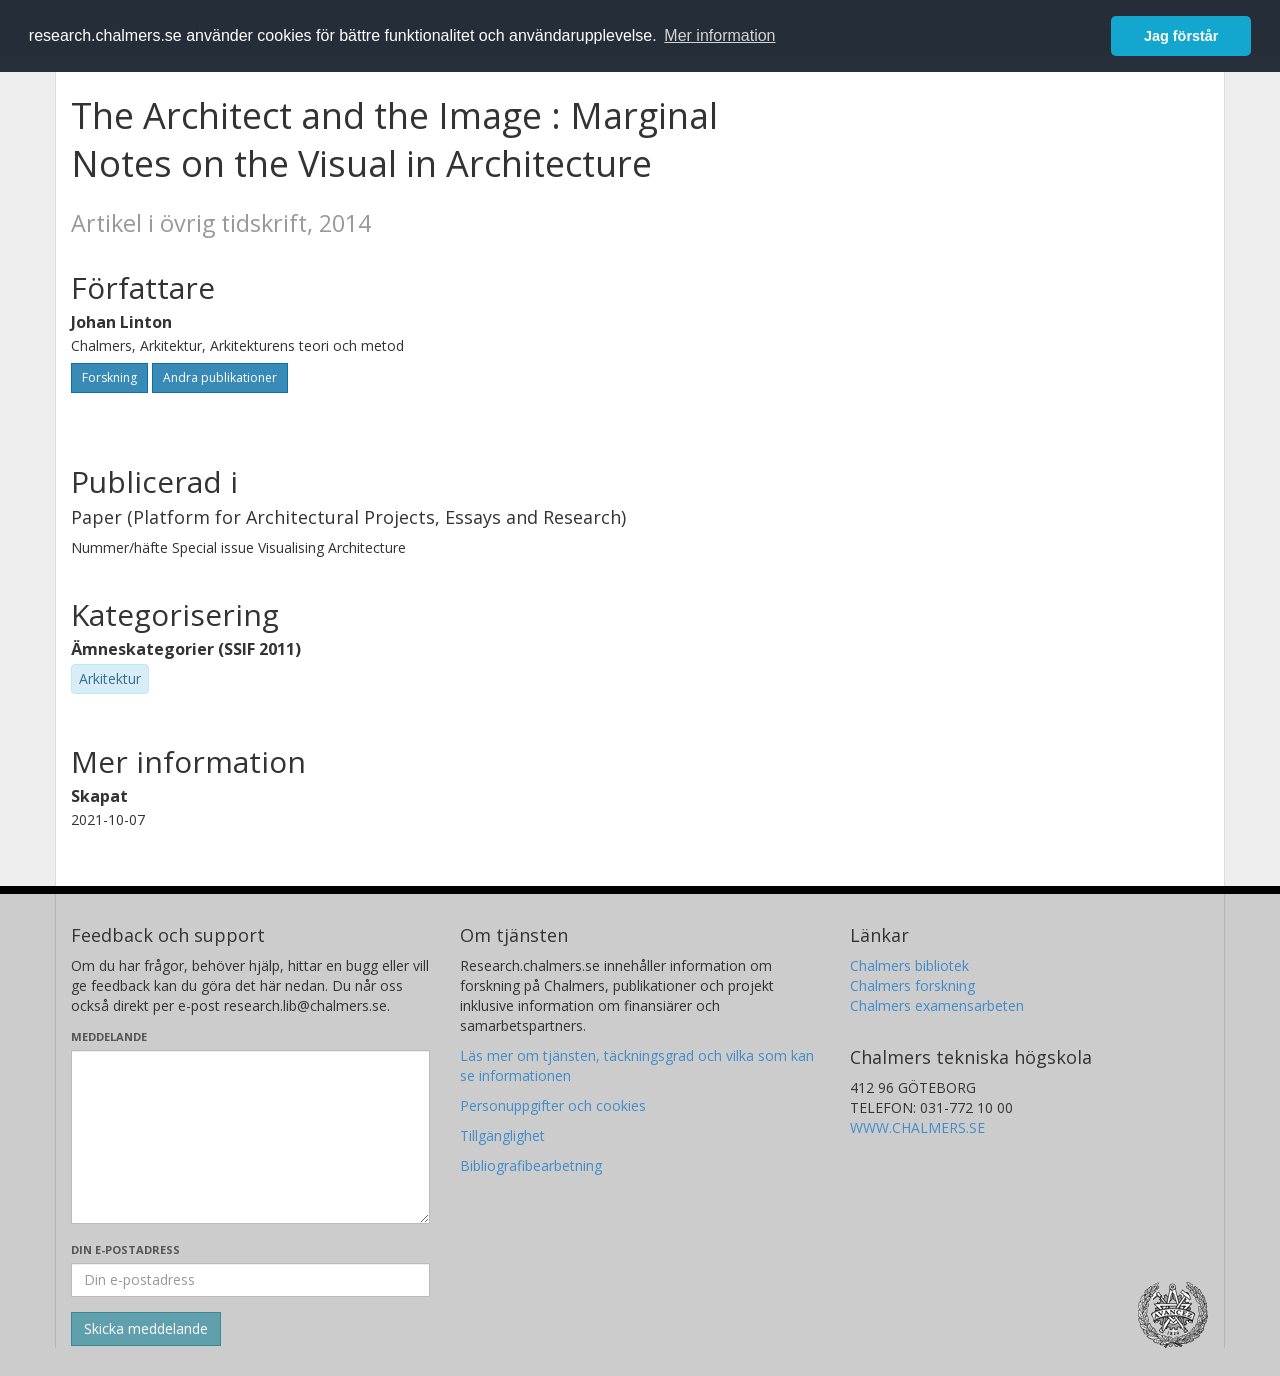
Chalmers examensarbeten (937, 1005)
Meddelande (109, 1036)
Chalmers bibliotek (909, 965)
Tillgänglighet (502, 1135)
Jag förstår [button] (1181, 36)
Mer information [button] (719, 35)
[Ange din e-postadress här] (250, 1280)
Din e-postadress (125, 1249)
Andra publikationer (220, 377)
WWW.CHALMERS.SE (917, 1127)
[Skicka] (146, 1329)
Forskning (109, 377)
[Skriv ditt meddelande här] (250, 1137)
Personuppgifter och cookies (553, 1105)
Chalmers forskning (912, 985)
